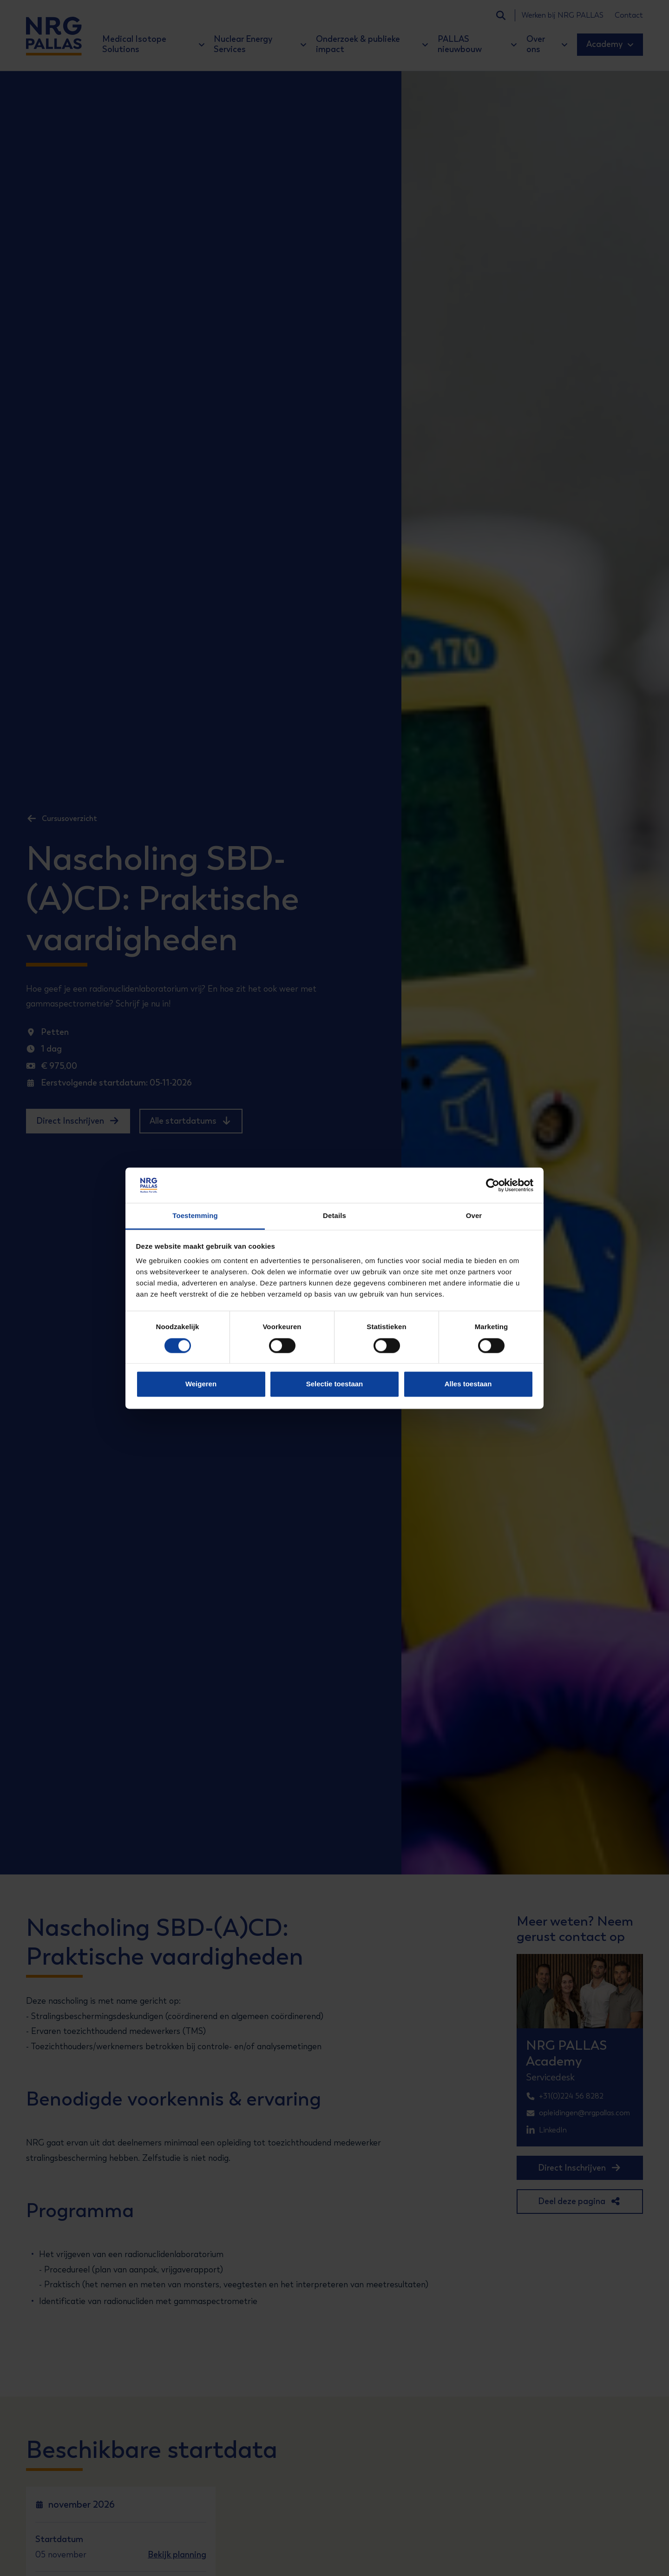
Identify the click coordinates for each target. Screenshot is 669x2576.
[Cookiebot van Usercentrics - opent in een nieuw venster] (492, 1185)
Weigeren (200, 1384)
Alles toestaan (468, 1384)
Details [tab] (334, 1216)
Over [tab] (474, 1216)
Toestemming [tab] (195, 1216)
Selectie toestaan (334, 1384)
